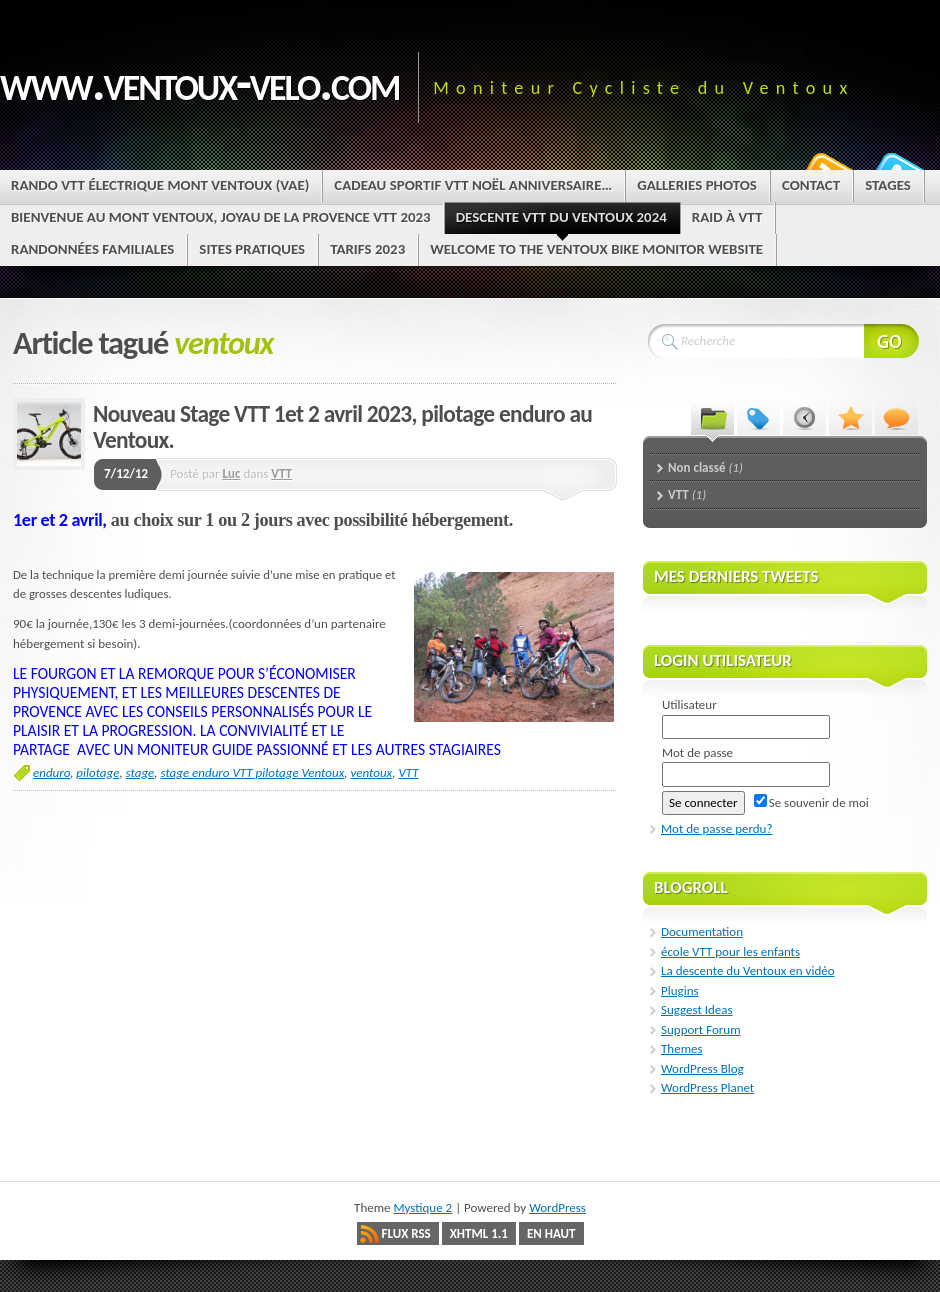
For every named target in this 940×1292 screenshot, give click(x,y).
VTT (281, 473)
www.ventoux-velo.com (199, 82)
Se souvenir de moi (811, 802)
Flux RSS (406, 1233)
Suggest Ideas (697, 1009)
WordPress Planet (707, 1087)
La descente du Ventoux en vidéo (748, 970)
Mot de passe (697, 752)
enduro (51, 772)
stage (140, 772)
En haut (551, 1233)
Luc (232, 473)
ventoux (371, 772)
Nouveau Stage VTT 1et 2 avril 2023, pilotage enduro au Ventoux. (342, 427)
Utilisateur (689, 704)
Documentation (702, 931)
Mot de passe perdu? (716, 828)
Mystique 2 (422, 1207)
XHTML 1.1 (479, 1233)
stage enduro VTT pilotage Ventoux (252, 772)
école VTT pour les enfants (730, 951)
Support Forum (701, 1029)
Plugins (680, 990)
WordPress (557, 1207)
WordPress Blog (702, 1068)
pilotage (97, 772)
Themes (682, 1048)
